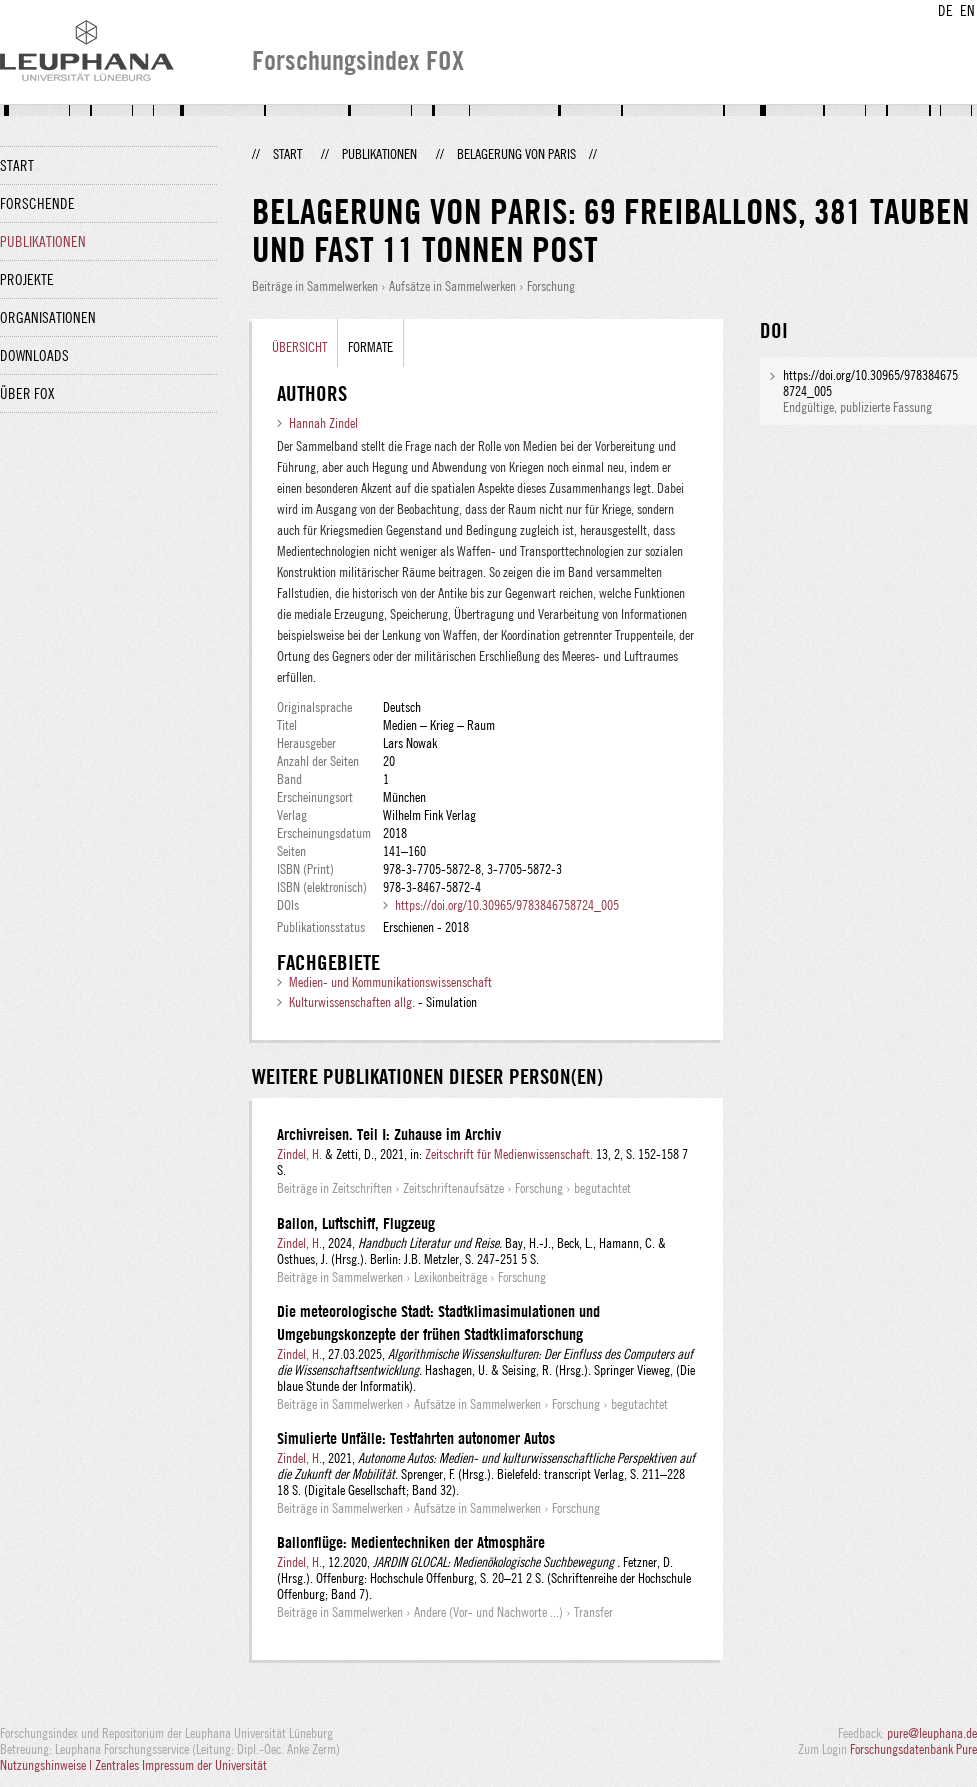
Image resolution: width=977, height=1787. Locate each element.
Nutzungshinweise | (47, 1765)
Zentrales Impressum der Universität (181, 1765)
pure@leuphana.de (932, 1733)
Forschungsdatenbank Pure (913, 1749)
